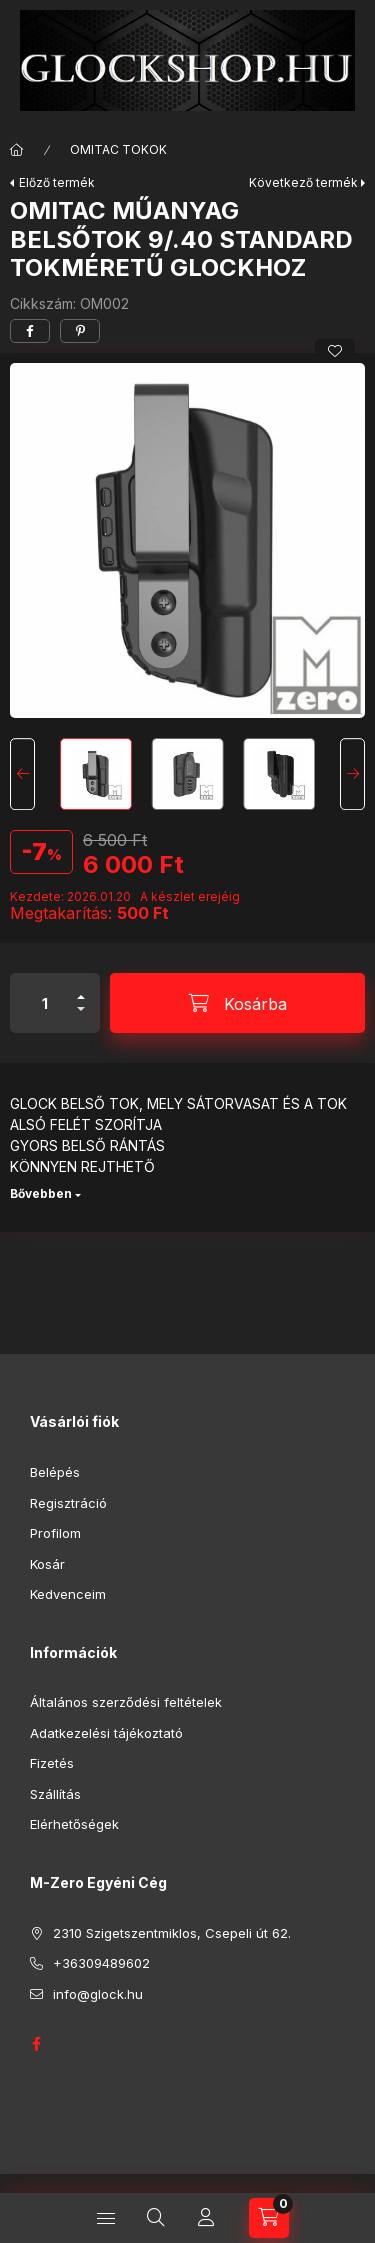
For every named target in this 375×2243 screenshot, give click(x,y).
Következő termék (303, 182)
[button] (187, 540)
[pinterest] (80, 331)
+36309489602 (101, 1963)
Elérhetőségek (74, 1824)
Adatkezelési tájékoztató (106, 1733)
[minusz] (81, 1017)
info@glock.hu (98, 1994)
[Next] (352, 774)
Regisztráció (68, 1503)
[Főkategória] (17, 150)
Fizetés (52, 1763)
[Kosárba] (237, 1003)
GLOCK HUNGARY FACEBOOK (36, 2044)
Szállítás (55, 1794)
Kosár (47, 1564)
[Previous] (22, 774)
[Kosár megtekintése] (269, 2218)
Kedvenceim (68, 1594)
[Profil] (206, 2218)
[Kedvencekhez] (335, 351)
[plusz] (81, 988)
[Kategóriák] (106, 2218)
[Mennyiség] (45, 1003)
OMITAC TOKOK (118, 149)
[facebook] (30, 331)
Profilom (55, 1533)
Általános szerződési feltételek (126, 1702)
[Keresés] (156, 2218)
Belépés (55, 1472)
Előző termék (57, 182)
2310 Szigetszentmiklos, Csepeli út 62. (172, 1933)
